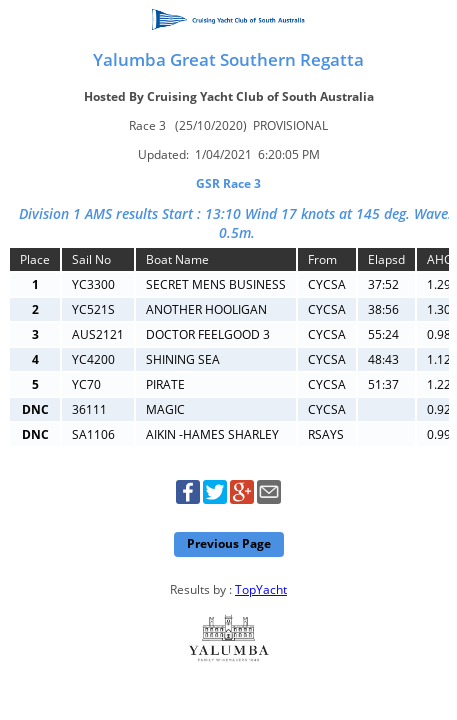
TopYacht (261, 589)
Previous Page (229, 543)
